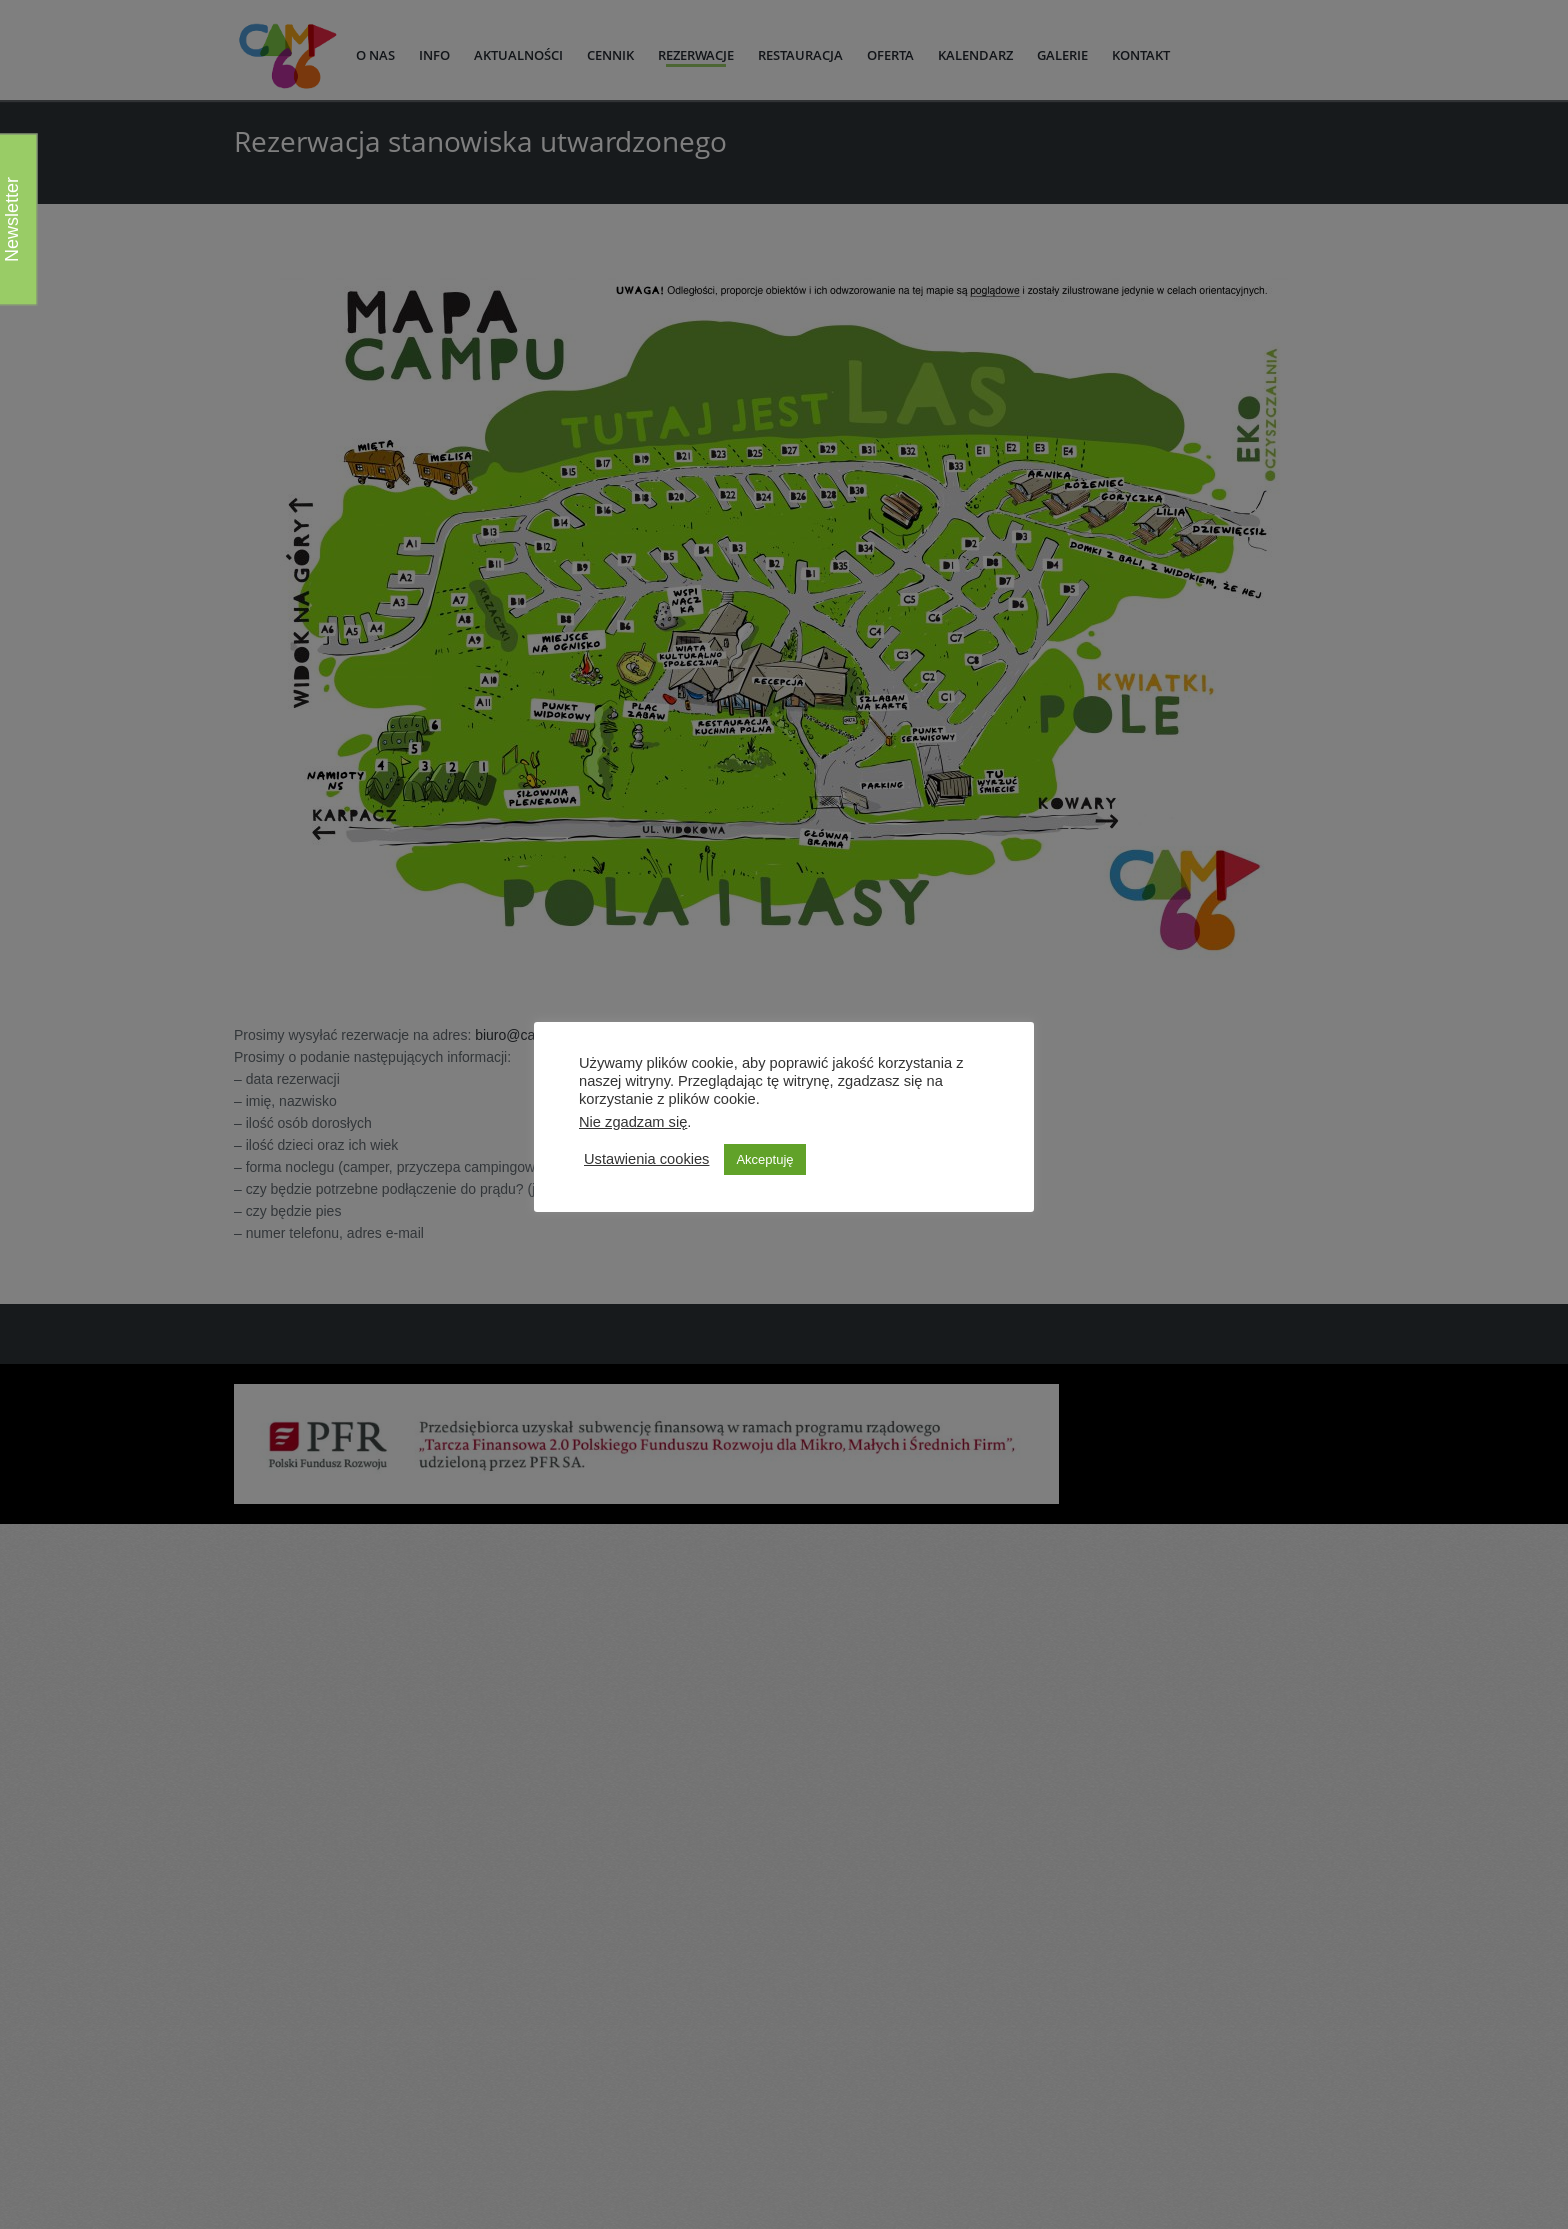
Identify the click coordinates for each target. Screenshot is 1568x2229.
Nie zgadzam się (633, 1122)
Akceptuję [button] (764, 1159)
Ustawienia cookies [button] (646, 1159)
